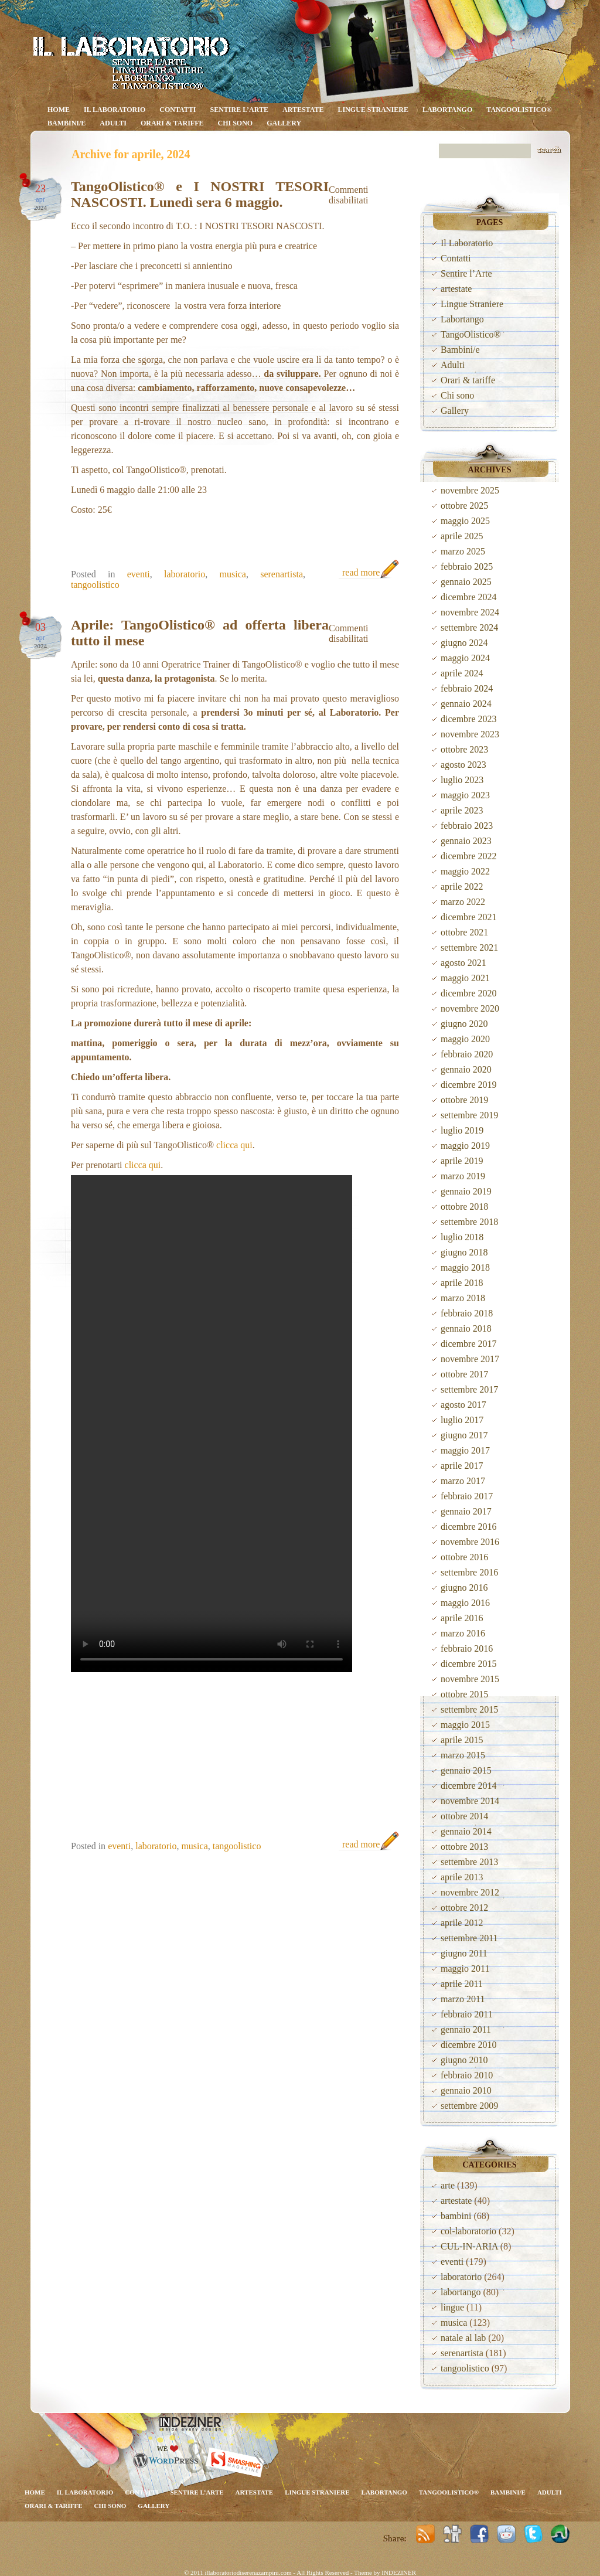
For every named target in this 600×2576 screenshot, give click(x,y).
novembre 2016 (470, 1542)
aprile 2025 (462, 536)
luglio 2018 (462, 1237)
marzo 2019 (463, 1176)
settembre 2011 (469, 1938)
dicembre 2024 (469, 597)
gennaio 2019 (466, 1191)
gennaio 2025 (466, 582)
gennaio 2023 (466, 841)
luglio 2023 (462, 780)
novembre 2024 (470, 612)
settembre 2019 (469, 1115)
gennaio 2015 (466, 1770)
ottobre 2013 (464, 1847)
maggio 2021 (465, 978)
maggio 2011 (465, 1968)
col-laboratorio (468, 2231)
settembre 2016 (469, 1572)
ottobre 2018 (464, 1207)
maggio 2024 (465, 658)
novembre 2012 (470, 1892)
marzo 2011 (463, 1999)
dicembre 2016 (469, 1527)
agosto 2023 (463, 765)
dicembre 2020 (469, 993)
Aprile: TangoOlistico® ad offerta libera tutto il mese (200, 632)
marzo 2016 (463, 1633)
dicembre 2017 (469, 1344)
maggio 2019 (465, 1146)
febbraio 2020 (467, 1054)
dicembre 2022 (469, 856)
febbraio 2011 (467, 2014)
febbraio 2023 (467, 826)
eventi (138, 574)
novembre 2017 (470, 1359)
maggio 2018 (465, 1267)
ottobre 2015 (464, 1694)
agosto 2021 (463, 963)
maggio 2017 (465, 1450)
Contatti (177, 110)
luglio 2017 (462, 1420)
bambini (456, 2216)
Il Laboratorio (114, 110)
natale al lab (463, 2338)
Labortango (447, 110)
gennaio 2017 (466, 1511)
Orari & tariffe (172, 123)
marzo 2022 (463, 902)
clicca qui (234, 1145)
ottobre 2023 (464, 749)
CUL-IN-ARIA (469, 2246)
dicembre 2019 (469, 1085)
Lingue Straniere (373, 110)
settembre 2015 (469, 1709)
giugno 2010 (464, 2060)
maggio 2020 (465, 1039)
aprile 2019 (462, 1161)
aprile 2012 (462, 1923)
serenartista (281, 574)
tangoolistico (95, 585)
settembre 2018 (469, 1222)
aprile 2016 (462, 1618)
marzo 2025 (463, 551)
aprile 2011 (462, 1984)
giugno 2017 (464, 1435)
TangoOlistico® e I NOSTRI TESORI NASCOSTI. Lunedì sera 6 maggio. (200, 194)
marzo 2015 (463, 1755)
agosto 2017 (463, 1405)
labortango (460, 2292)
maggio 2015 (465, 1725)
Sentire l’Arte (239, 110)
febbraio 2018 (467, 1313)
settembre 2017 (469, 1389)
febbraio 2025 (467, 566)
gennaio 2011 (466, 2029)
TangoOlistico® (518, 110)
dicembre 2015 (469, 1664)
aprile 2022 (462, 886)
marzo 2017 (463, 1481)
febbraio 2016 (467, 1648)
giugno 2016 (464, 1587)
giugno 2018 (464, 1252)
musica (233, 574)
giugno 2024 (464, 643)
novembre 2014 (470, 1801)
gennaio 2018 (466, 1328)
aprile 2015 (462, 1740)
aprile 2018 (462, 1283)
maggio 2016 (465, 1603)
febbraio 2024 (467, 688)
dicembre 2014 (469, 1786)
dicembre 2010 (469, 2045)
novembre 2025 (470, 490)
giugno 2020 (464, 1024)
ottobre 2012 (464, 1908)
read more (361, 572)
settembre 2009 (469, 2106)
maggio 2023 (465, 795)
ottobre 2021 (464, 932)
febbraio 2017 (467, 1496)
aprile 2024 (462, 673)
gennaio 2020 (466, 1069)
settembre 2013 (469, 1862)
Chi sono (235, 123)
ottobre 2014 (464, 1816)
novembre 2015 (470, 1679)
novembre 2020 (470, 1008)
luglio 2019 (462, 1130)
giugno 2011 (464, 1953)
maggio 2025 (465, 521)
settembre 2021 (469, 947)
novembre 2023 (470, 734)
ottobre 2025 (464, 506)
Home (58, 110)
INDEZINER (398, 2572)
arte (448, 2185)
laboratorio (184, 574)
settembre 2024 (469, 627)
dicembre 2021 (469, 917)
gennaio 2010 (466, 2090)
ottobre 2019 (464, 1100)
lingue (452, 2307)
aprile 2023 (462, 810)
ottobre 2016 (464, 1557)
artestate (303, 110)
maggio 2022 (465, 871)
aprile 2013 (462, 1877)
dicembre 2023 (469, 719)
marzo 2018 (463, 1298)
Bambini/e (66, 123)
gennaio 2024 (466, 704)
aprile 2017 (462, 1466)
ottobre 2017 (464, 1374)
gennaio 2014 (466, 1831)
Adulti (113, 123)
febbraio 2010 (467, 2075)
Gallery (284, 123)
